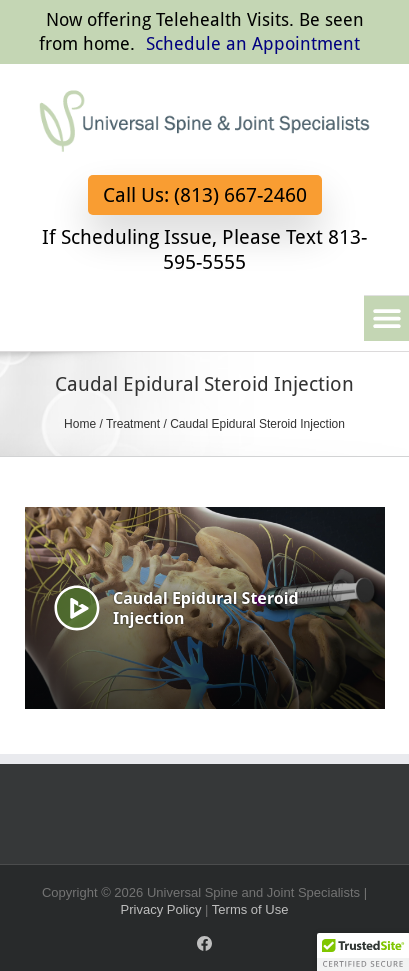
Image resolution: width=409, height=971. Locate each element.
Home (80, 424)
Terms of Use (250, 909)
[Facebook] (204, 943)
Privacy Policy (161, 909)
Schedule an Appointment (253, 43)
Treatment (133, 424)
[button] (386, 318)
